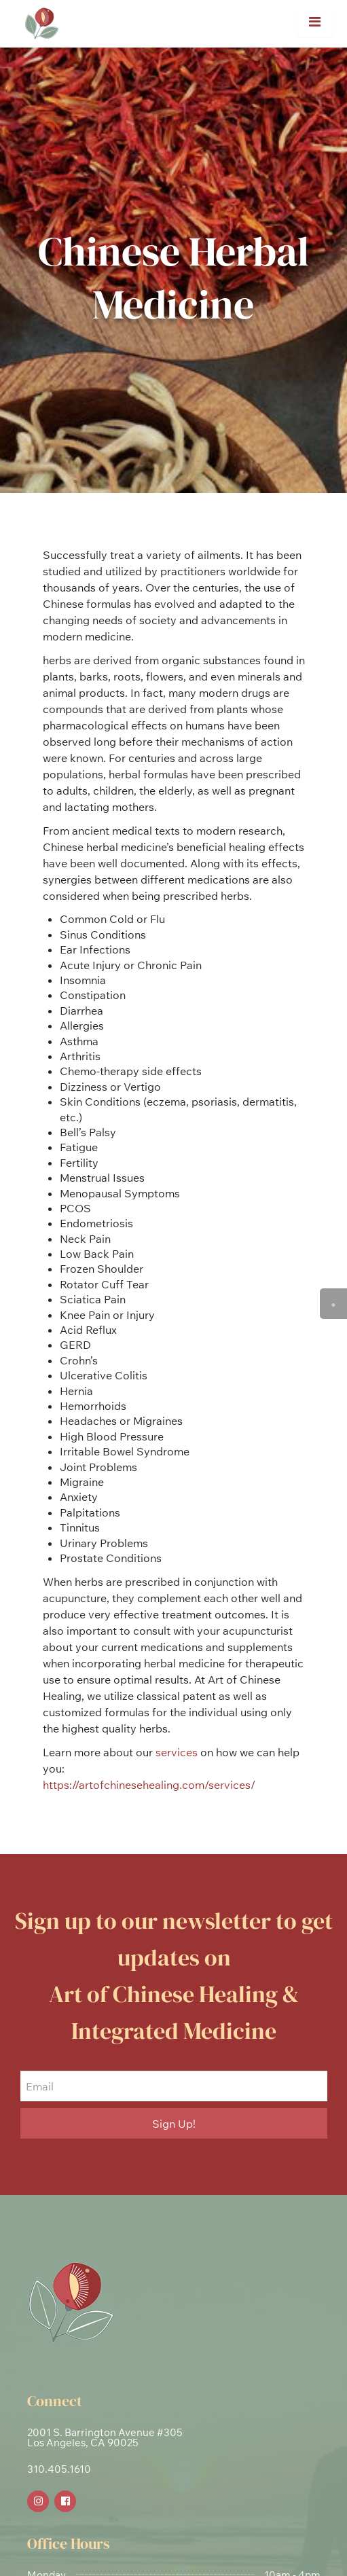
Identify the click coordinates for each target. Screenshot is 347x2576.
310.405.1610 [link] (59, 2469)
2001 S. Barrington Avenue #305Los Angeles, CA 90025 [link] (105, 2437)
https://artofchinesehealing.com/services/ (149, 1785)
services (177, 1752)
